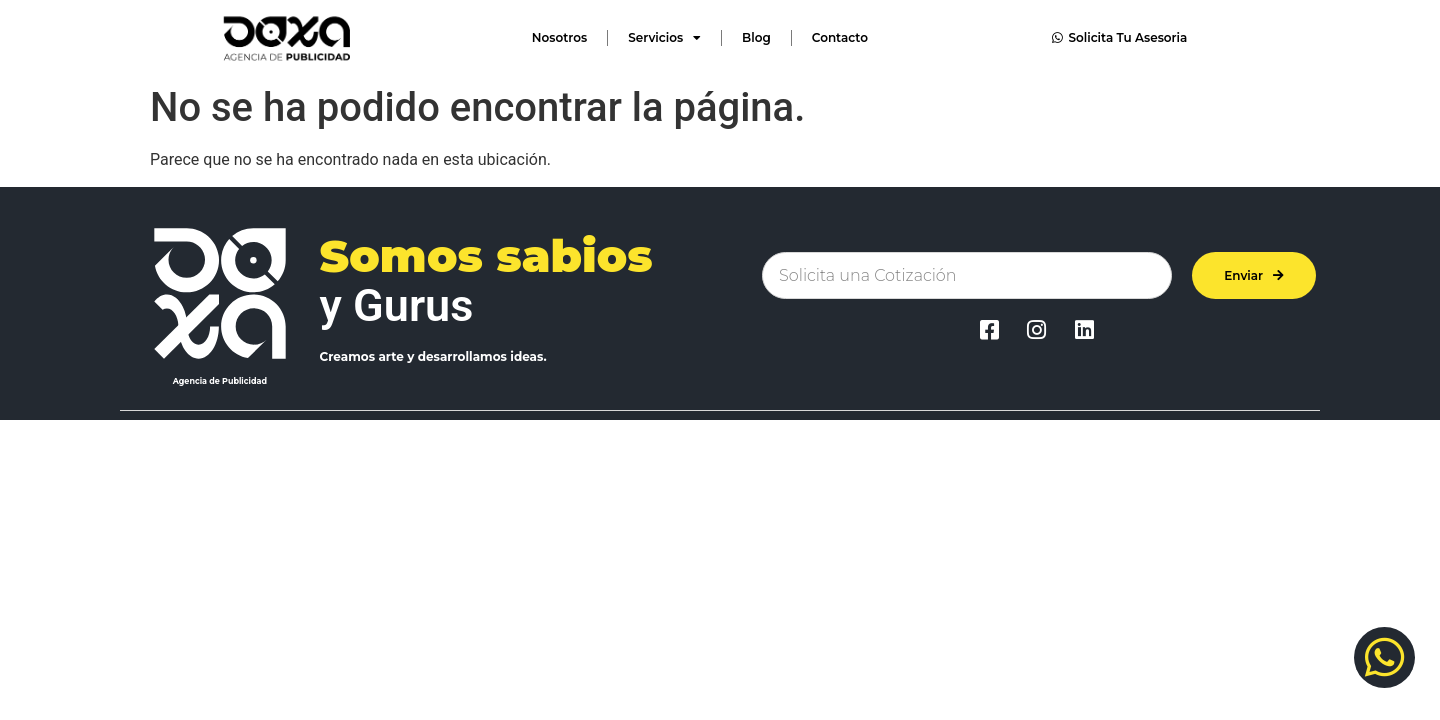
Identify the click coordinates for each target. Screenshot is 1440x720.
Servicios (664, 38)
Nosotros (559, 37)
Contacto (840, 37)
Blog (756, 37)
